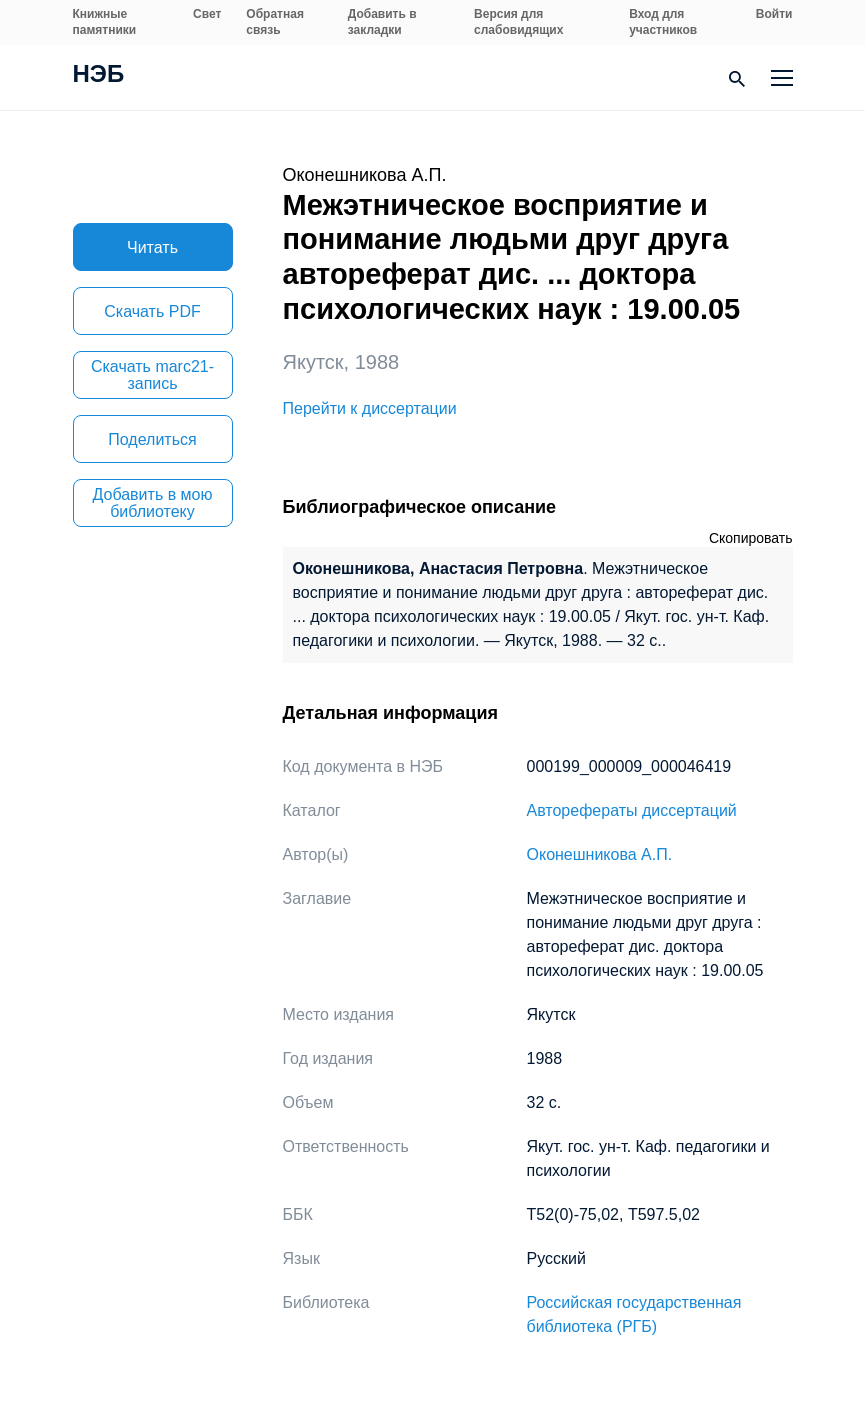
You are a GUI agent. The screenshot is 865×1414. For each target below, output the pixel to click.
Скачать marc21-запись (152, 375)
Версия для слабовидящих (518, 22)
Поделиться (152, 439)
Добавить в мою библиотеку (153, 503)
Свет (207, 14)
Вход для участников (663, 22)
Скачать (152, 311)
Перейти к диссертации (370, 408)
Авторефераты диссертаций (632, 810)
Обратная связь (275, 22)
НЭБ (99, 76)
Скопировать (751, 538)
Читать (152, 247)
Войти (774, 14)
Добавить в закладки (382, 22)
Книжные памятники (105, 22)
